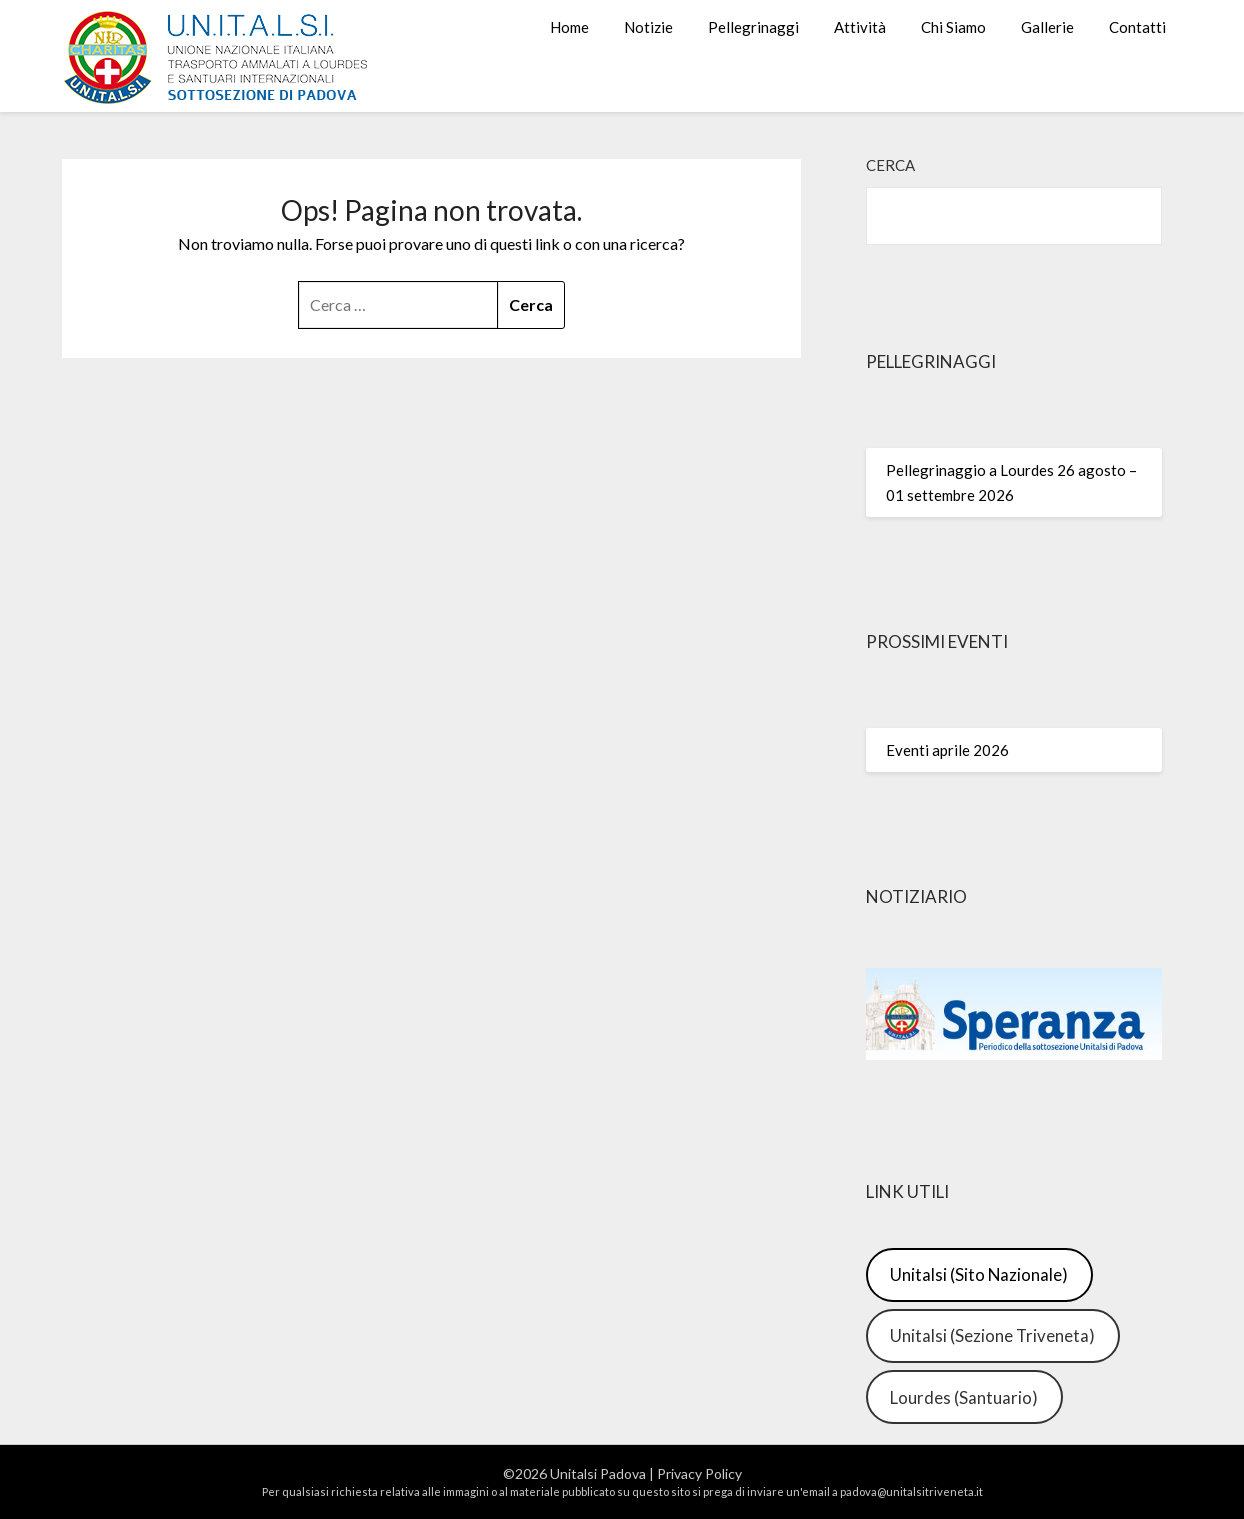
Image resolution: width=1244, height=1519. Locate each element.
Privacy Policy (699, 1473)
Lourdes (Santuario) (964, 1397)
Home (569, 27)
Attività (860, 27)
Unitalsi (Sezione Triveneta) (992, 1335)
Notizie (648, 27)
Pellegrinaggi (753, 27)
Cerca (890, 165)
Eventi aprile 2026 (947, 750)
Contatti (1137, 27)
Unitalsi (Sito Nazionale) (979, 1274)
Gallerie (1047, 27)
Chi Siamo (953, 27)
